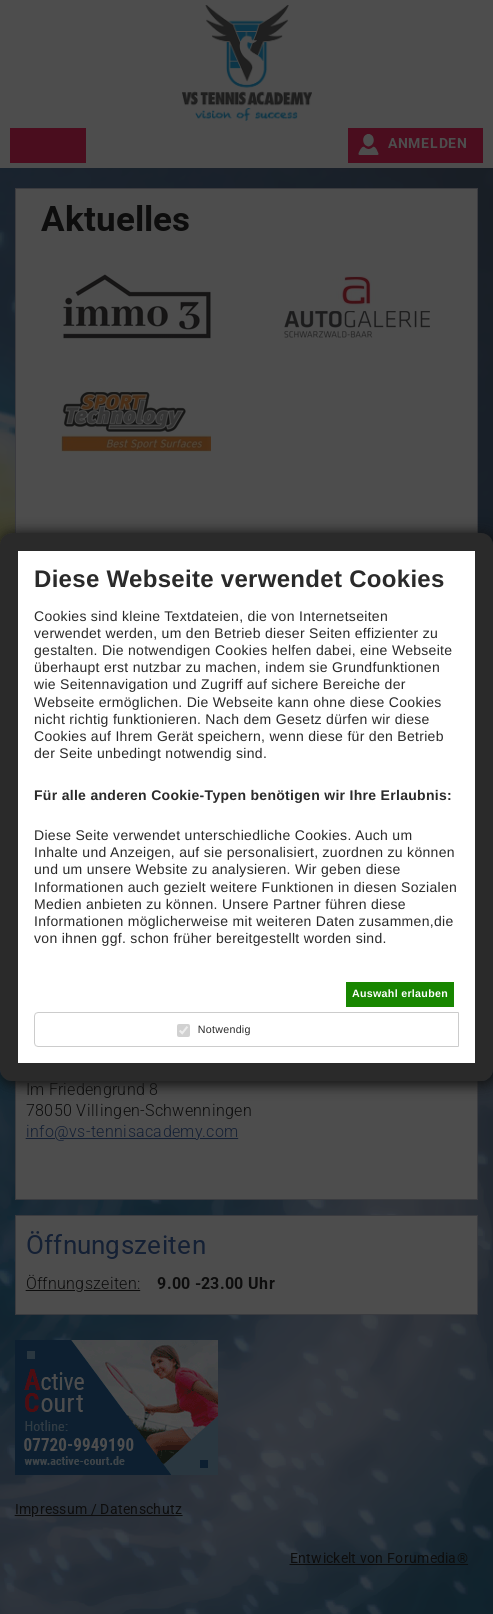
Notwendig (224, 1030)
